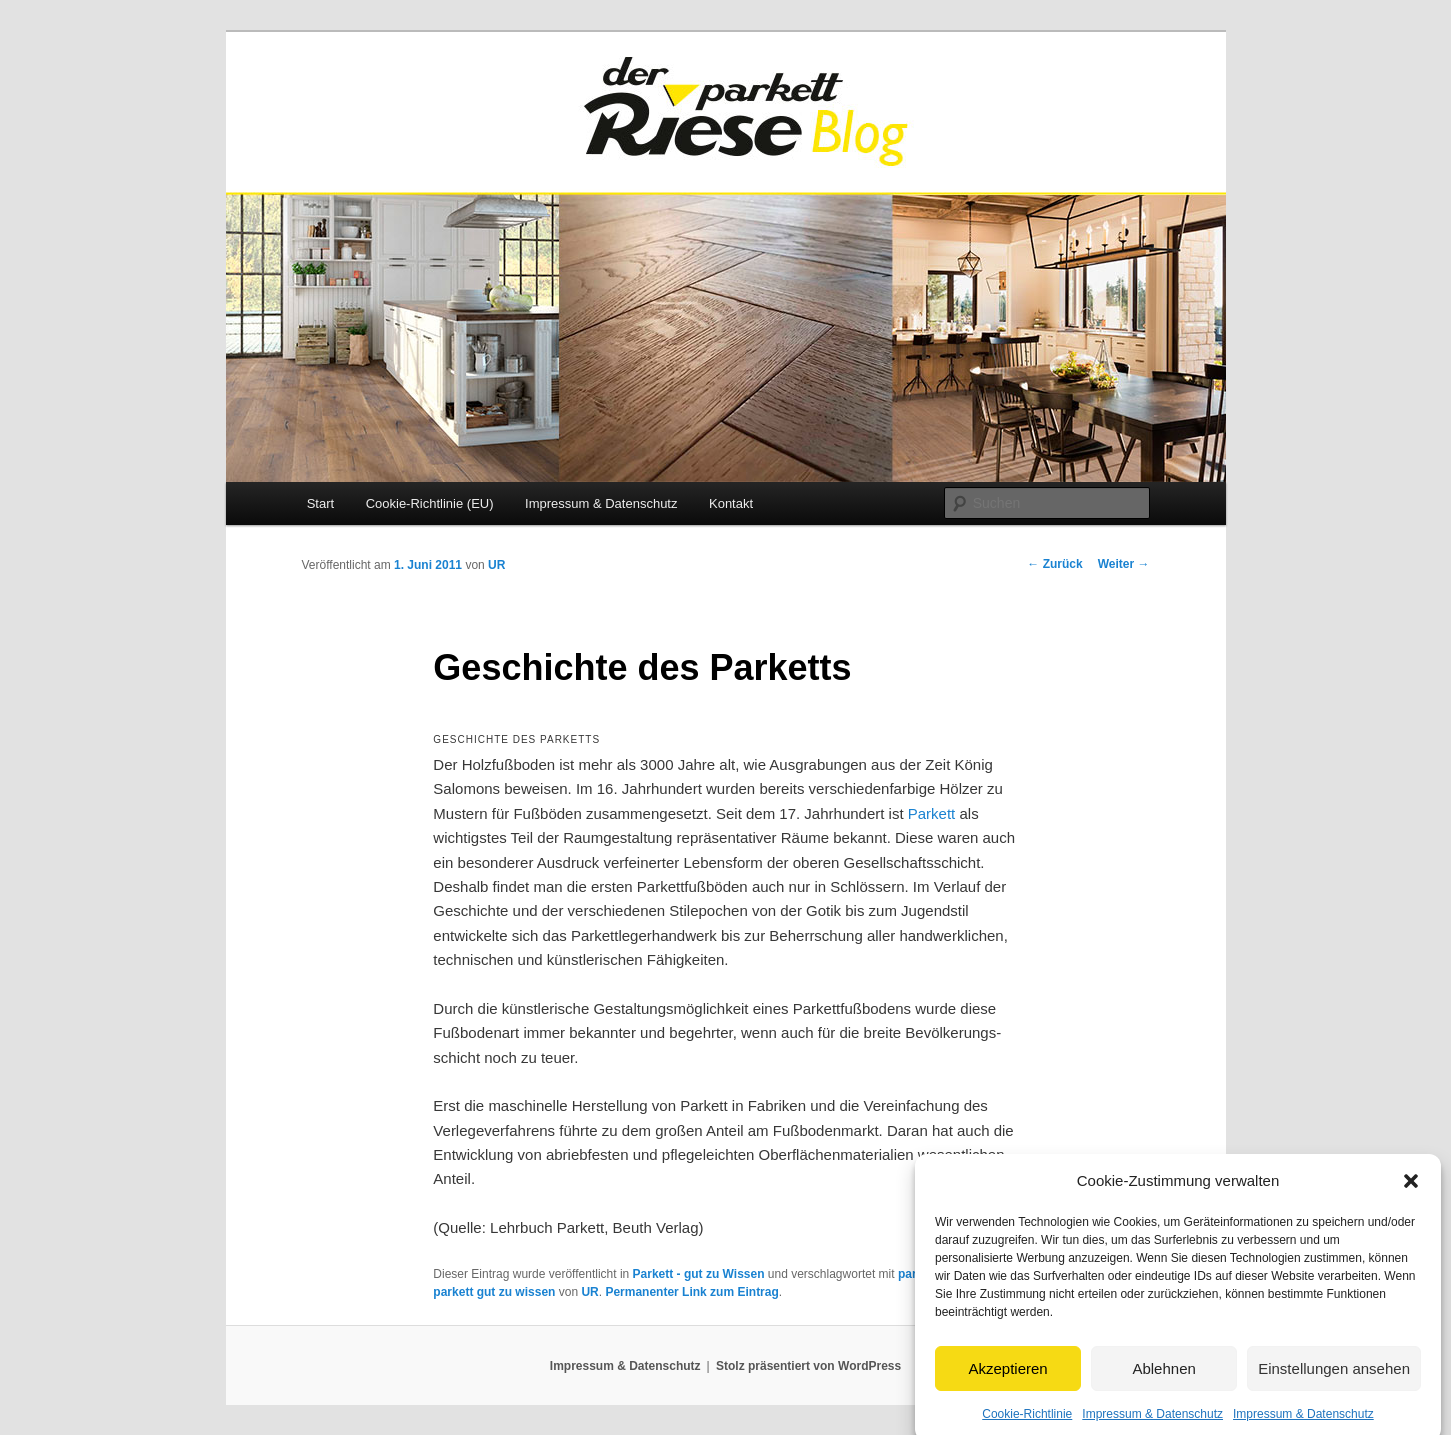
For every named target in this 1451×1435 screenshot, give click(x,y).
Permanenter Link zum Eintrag (691, 1292)
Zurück (1054, 564)
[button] (1411, 1196)
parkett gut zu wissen (494, 1292)
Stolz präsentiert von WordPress (808, 1366)
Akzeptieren (1007, 1383)
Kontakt (731, 503)
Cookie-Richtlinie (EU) (430, 503)
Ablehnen (1163, 1383)
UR (496, 565)
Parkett (932, 813)
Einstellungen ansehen (1334, 1383)
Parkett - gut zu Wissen (699, 1274)
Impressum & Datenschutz (601, 503)
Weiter (1124, 564)
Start (320, 503)
